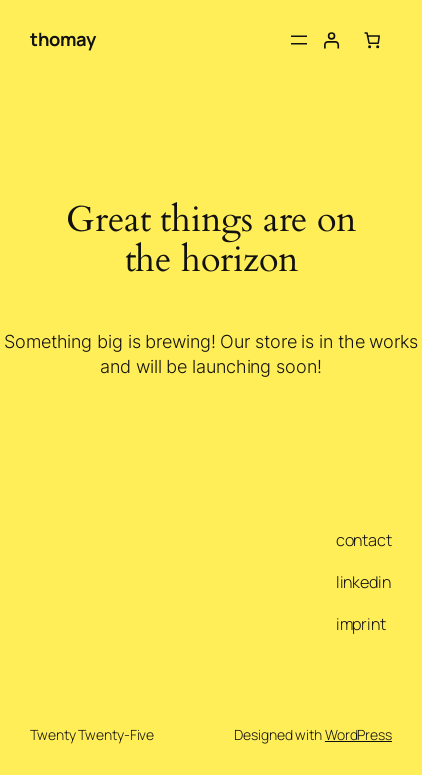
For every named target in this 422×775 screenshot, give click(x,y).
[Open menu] (299, 40)
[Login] (331, 40)
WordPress (358, 734)
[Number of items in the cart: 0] (372, 40)
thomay (62, 39)
